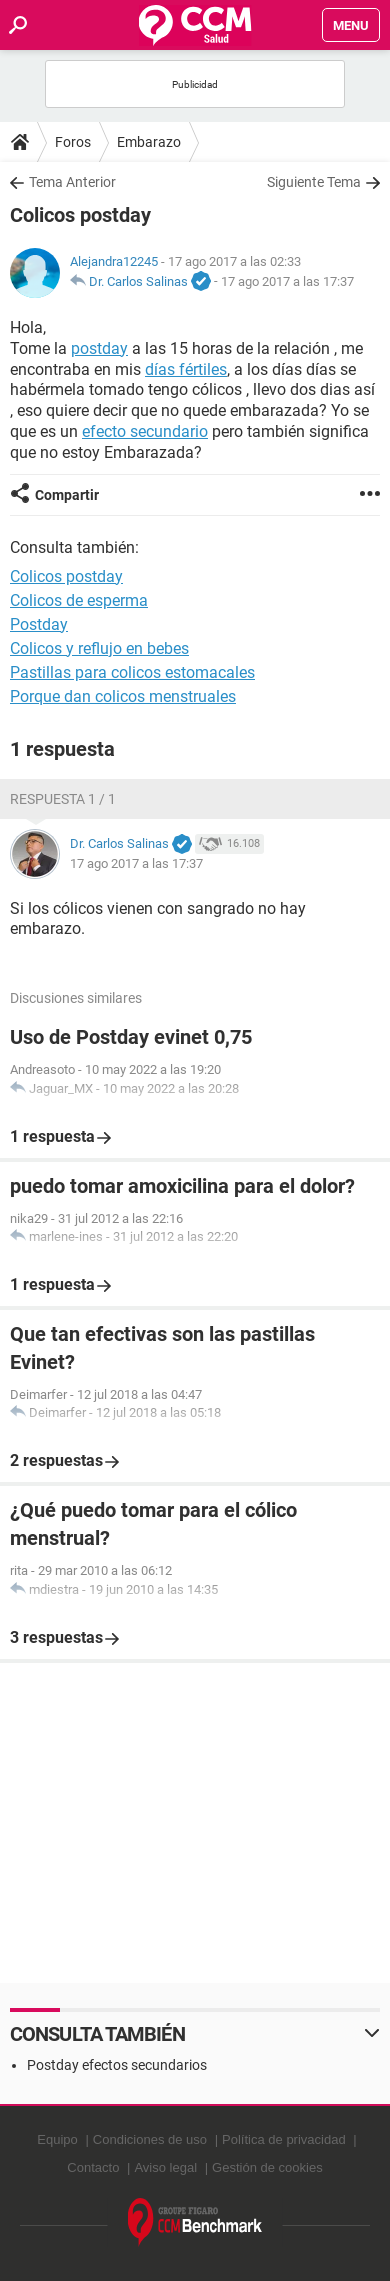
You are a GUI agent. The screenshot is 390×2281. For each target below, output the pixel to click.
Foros (73, 142)
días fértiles (186, 369)
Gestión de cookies (267, 2167)
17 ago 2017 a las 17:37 (287, 281)
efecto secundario (145, 431)
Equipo (57, 2139)
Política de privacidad (284, 2139)
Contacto (93, 2167)
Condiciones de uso (150, 2139)
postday (99, 348)
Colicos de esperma (79, 600)
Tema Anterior (72, 182)
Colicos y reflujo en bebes (99, 648)
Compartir (67, 495)
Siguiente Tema (314, 182)
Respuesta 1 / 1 (63, 799)
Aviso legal (165, 2167)
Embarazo (149, 142)
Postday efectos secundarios (117, 2065)
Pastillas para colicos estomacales (132, 672)
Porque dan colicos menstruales (123, 696)
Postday (39, 624)
